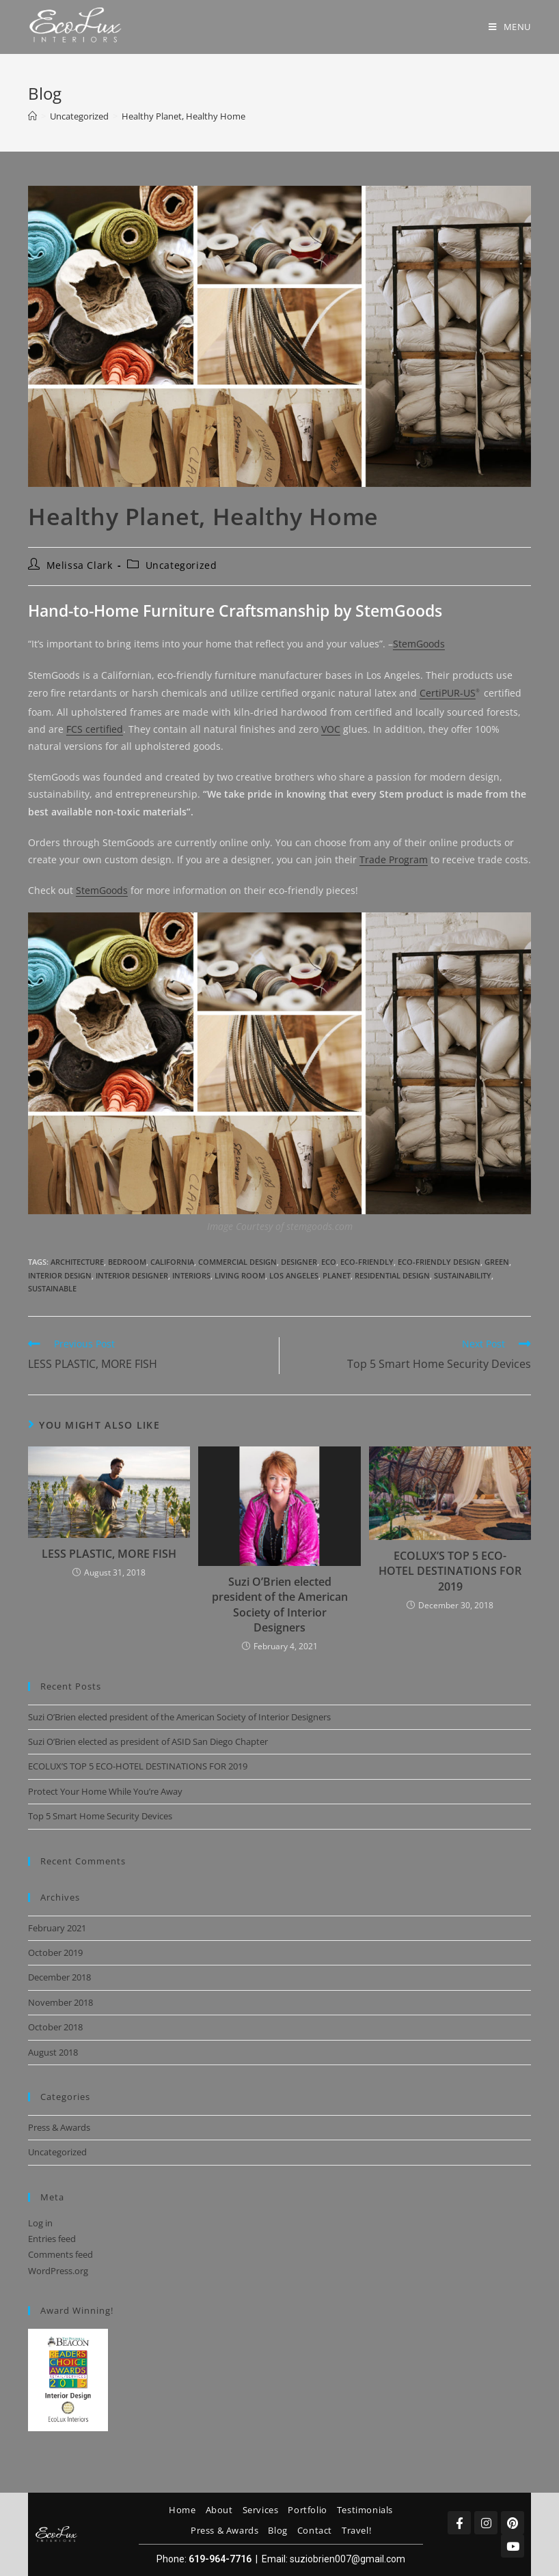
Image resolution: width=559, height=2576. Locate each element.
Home (182, 2510)
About (219, 2510)
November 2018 (60, 2002)
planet (337, 1275)
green (497, 1262)
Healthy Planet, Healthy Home (183, 116)
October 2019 (55, 1952)
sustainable (52, 1288)
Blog (277, 2530)
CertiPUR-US (448, 692)
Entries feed (52, 2238)
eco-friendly (367, 1262)
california (172, 1262)
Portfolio (307, 2510)
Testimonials (365, 2510)
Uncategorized (181, 565)
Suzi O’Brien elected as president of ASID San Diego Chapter (148, 1741)
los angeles (293, 1275)
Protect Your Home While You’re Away (105, 1791)
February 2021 (57, 1928)
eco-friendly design (439, 1262)
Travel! (356, 2530)
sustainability (462, 1275)
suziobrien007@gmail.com (347, 2558)
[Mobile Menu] (510, 26)
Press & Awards (59, 2127)
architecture (77, 1262)
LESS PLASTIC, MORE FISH (109, 1553)
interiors (191, 1275)
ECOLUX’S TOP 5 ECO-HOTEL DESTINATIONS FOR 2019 (450, 1571)
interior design (60, 1275)
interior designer (132, 1275)
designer (299, 1262)
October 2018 (55, 2027)
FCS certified (94, 729)
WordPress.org (58, 2271)
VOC (330, 729)
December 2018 (59, 1977)
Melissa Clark (79, 565)
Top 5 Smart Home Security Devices (100, 1816)
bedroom (127, 1262)
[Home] (32, 116)
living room (240, 1275)
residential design (392, 1275)
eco (328, 1262)
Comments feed (60, 2254)
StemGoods (419, 643)
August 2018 (53, 2052)
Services (261, 2510)
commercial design (237, 1262)
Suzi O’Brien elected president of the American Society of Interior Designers (280, 1604)
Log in (40, 2223)
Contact (314, 2530)
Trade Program (393, 859)
